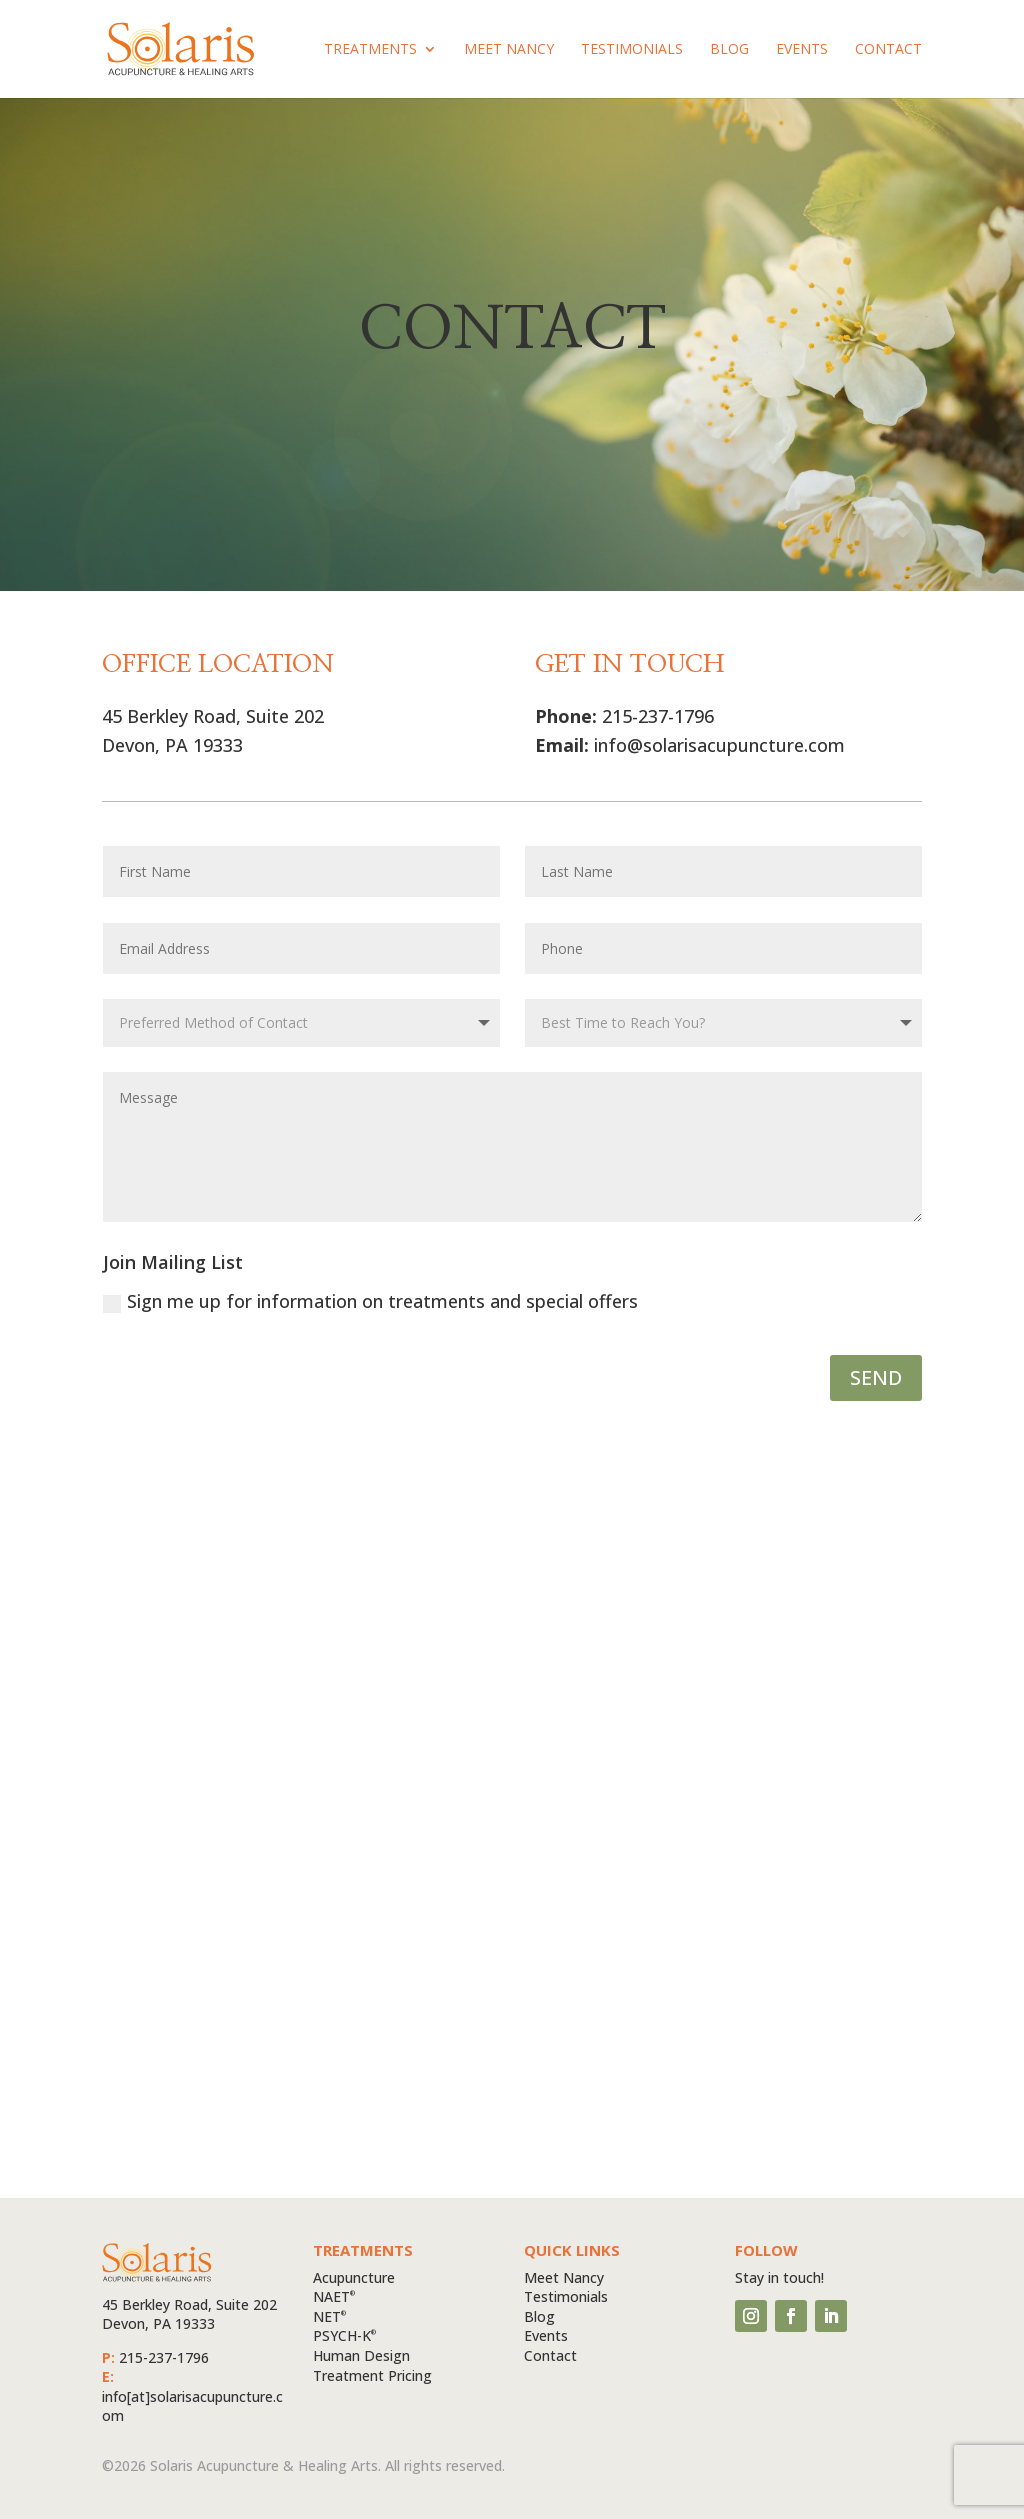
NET (329, 2316)
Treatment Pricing (372, 2375)
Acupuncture (354, 2277)
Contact (888, 50)
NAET (334, 2296)
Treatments (370, 50)
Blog (729, 50)
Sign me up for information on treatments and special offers (370, 1301)
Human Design (361, 2355)
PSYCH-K (344, 2335)
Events (802, 50)
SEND (876, 1377)
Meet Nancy (509, 50)
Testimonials (632, 50)
